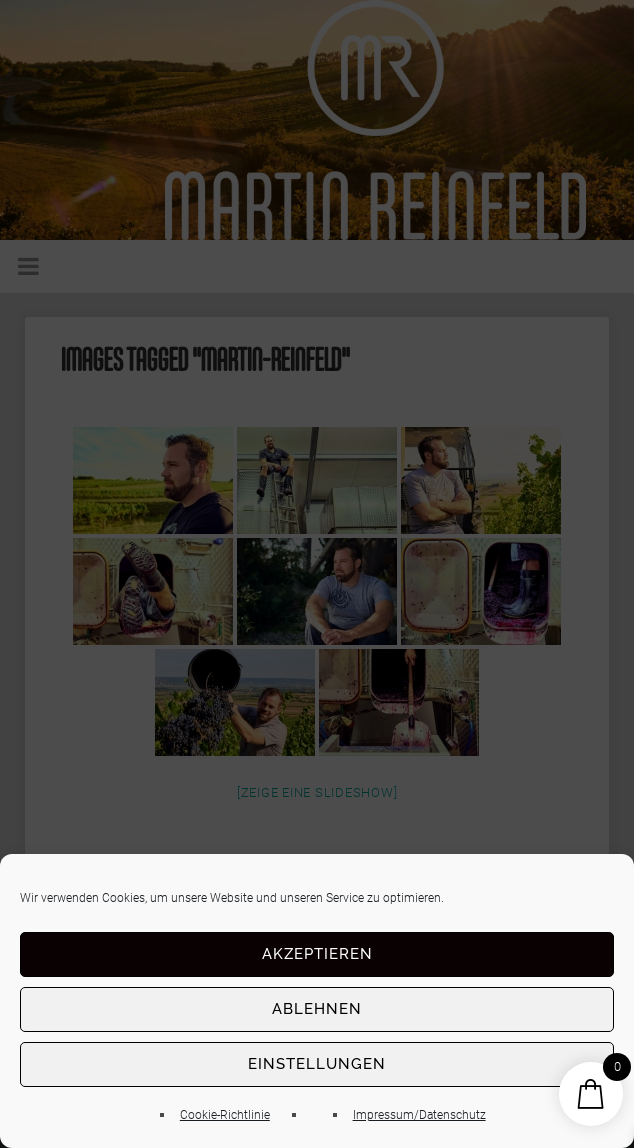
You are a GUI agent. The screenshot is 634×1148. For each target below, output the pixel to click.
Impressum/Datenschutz (419, 1115)
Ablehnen (317, 1009)
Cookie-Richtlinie (225, 1115)
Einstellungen (317, 1064)
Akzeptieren (317, 954)
